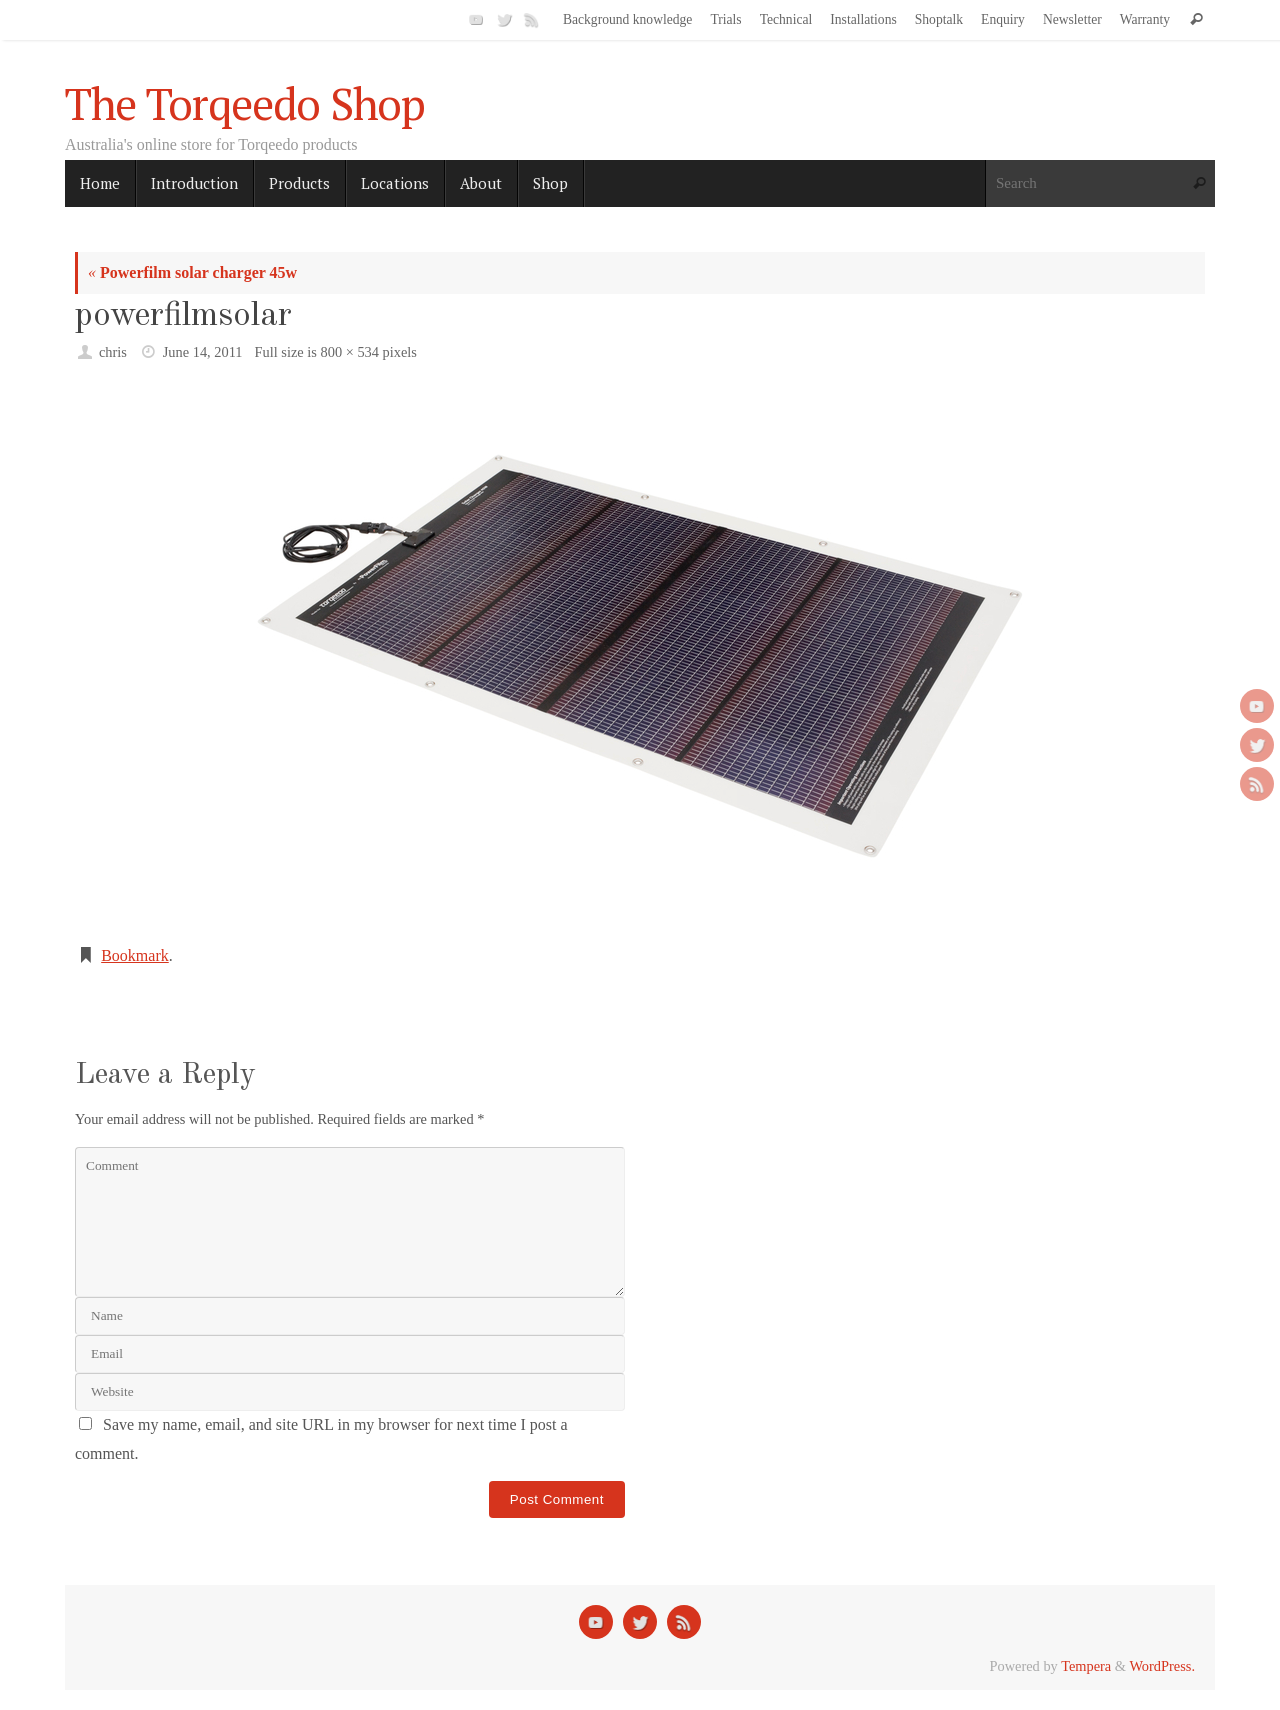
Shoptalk (939, 19)
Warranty (1145, 19)
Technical (786, 19)
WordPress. (1162, 1666)
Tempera (1086, 1666)
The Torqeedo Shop (245, 104)
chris (113, 352)
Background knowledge (628, 19)
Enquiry (1003, 19)
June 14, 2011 (203, 352)
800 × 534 (350, 352)
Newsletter (1072, 19)
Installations (863, 19)
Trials (725, 19)
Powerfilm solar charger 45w (192, 272)
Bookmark (135, 955)
